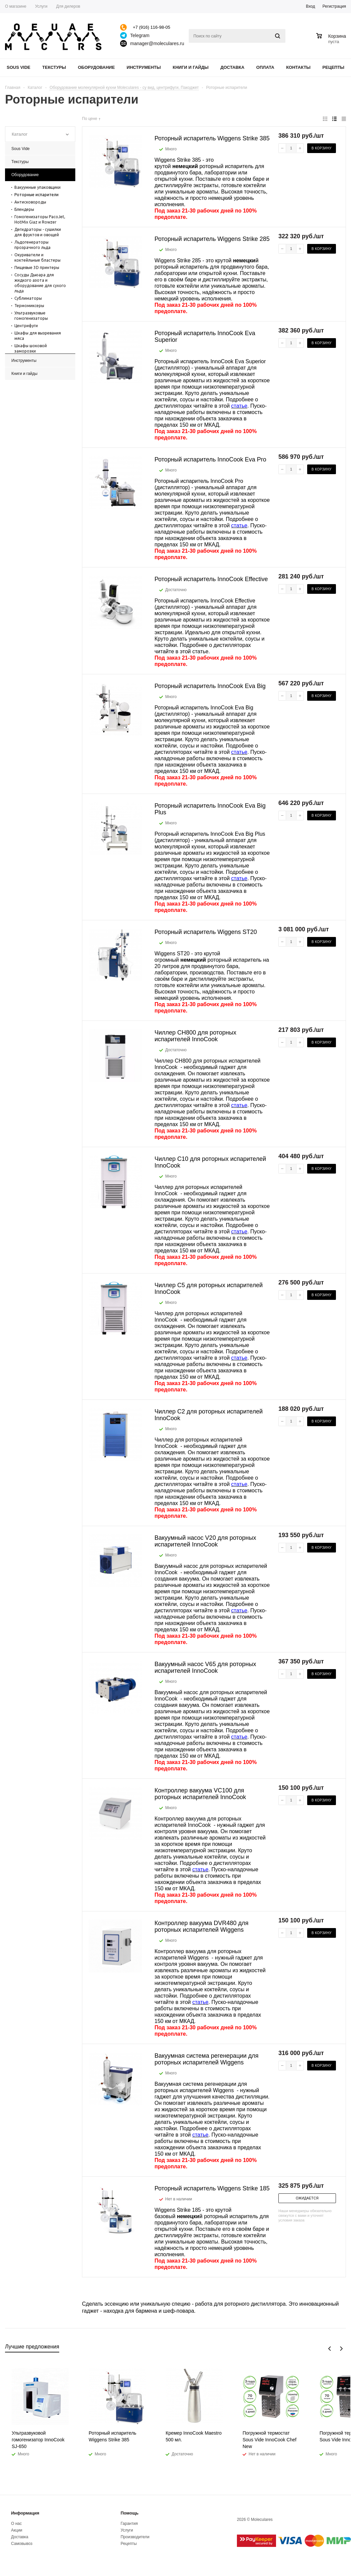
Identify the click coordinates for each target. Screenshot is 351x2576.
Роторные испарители (36, 194)
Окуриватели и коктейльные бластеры (37, 257)
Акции (16, 2530)
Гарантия (129, 2523)
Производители (134, 2537)
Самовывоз (21, 2543)
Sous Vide (18, 67)
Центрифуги (26, 325)
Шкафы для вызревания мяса (37, 336)
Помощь (129, 2513)
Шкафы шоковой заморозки (30, 348)
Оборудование (96, 67)
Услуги (126, 2530)
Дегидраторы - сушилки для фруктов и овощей (37, 232)
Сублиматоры (28, 298)
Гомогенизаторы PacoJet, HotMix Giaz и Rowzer (39, 219)
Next (341, 2348)
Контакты (298, 67)
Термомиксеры (29, 305)
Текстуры (54, 67)
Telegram (140, 35)
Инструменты (144, 67)
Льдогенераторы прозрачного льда (32, 245)
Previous (330, 2348)
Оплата (265, 67)
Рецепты (334, 67)
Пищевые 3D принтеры (36, 267)
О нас (16, 2523)
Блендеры (24, 209)
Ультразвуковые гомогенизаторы (31, 315)
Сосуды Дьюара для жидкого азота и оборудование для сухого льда (40, 283)
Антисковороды (30, 202)
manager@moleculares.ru (157, 43)
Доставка (233, 67)
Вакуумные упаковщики (37, 187)
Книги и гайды (190, 67)
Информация (25, 2513)
